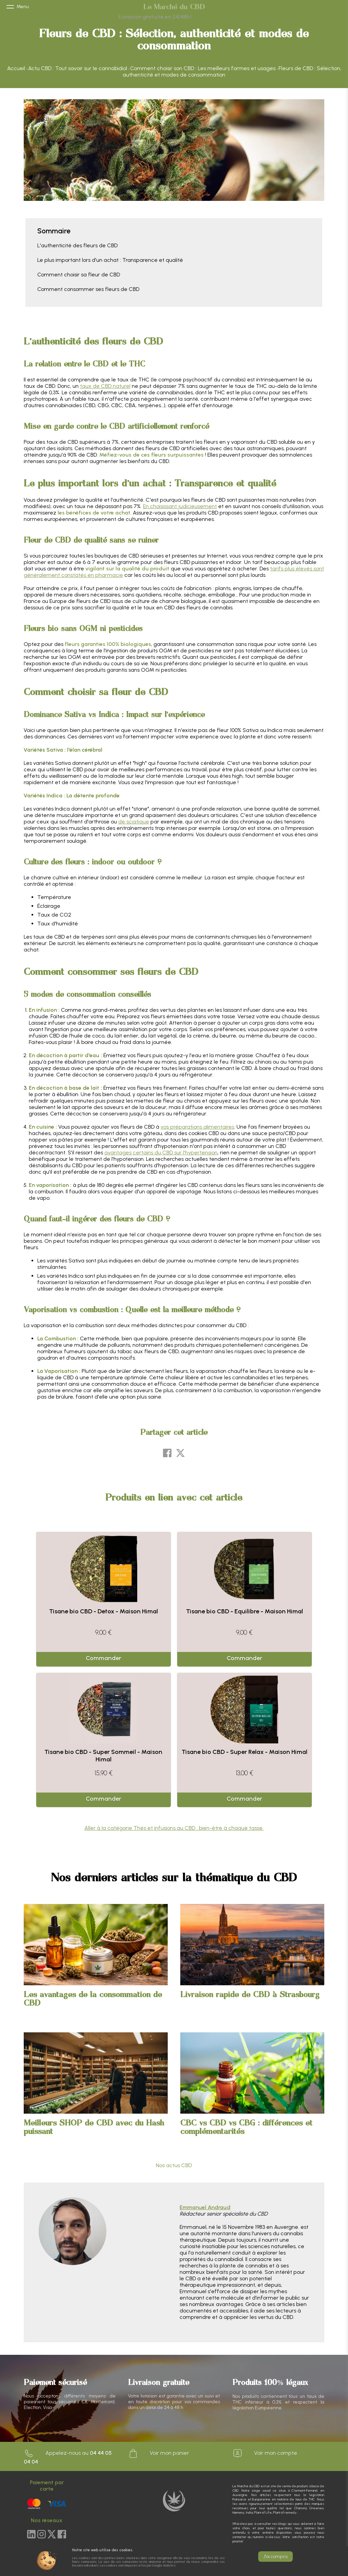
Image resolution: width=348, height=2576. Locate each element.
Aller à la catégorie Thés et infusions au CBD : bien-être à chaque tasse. (174, 1828)
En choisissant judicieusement (180, 506)
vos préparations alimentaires (197, 1127)
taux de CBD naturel (105, 386)
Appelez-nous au (68, 2456)
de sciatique (133, 821)
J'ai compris (275, 2556)
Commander (103, 1658)
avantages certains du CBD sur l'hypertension (161, 1152)
